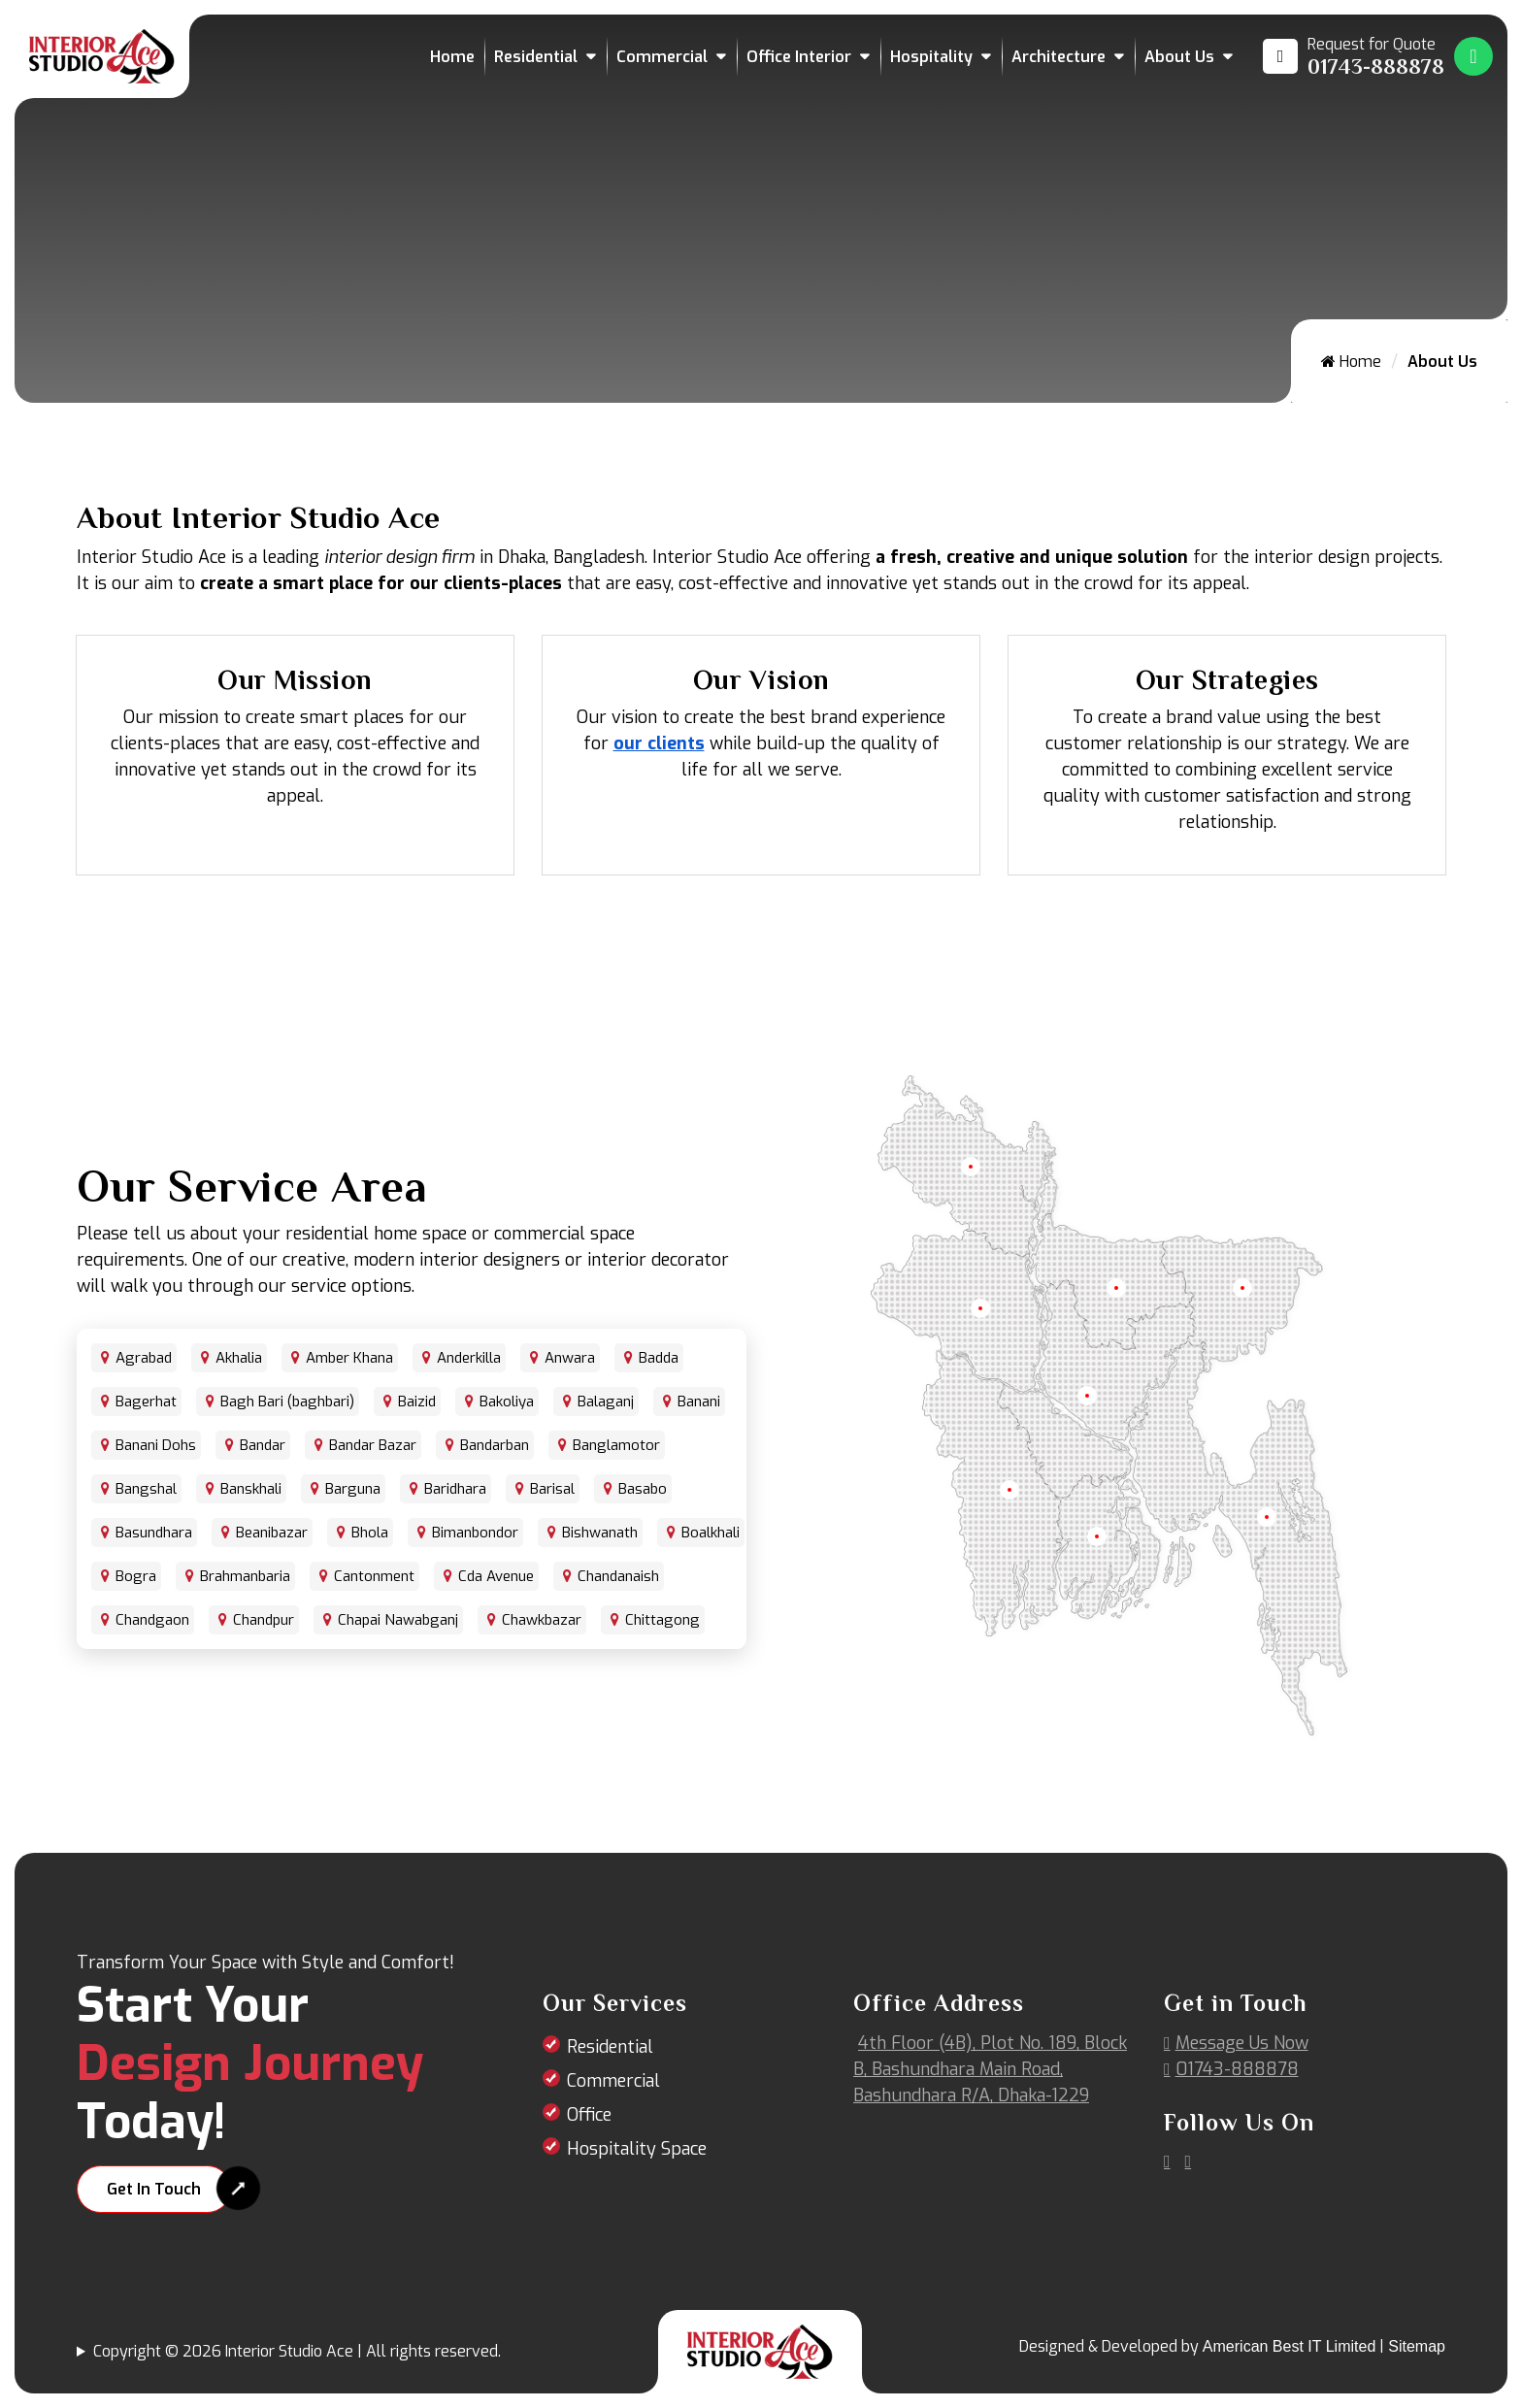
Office (589, 2115)
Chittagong (662, 1620)
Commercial (662, 57)
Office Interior (798, 57)
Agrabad (144, 1358)
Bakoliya (507, 1401)
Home (452, 57)
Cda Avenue (496, 1576)
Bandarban (494, 1445)
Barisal (552, 1489)
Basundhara (154, 1532)
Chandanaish (618, 1576)
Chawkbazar (541, 1620)
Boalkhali (710, 1532)
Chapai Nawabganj (398, 1620)
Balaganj (606, 1401)
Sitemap (1416, 2346)
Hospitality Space (637, 2149)
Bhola (369, 1532)
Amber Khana (349, 1358)
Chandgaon (152, 1620)
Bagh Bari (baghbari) (287, 1401)
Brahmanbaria (245, 1576)
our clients (659, 743)
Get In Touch (154, 2189)
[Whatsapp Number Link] (1473, 56)
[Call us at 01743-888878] (1353, 56)
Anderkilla (469, 1358)
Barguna (352, 1489)
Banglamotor (616, 1445)
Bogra (136, 1576)
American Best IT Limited (1289, 2346)
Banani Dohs (156, 1445)
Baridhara (455, 1489)
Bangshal (146, 1489)
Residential (536, 57)
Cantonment (374, 1576)
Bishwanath (600, 1532)
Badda (658, 1358)
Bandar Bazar (372, 1445)
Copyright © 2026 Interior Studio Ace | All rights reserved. (297, 2351)
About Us (1179, 57)
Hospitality (931, 57)
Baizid (417, 1401)
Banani (699, 1401)
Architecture (1058, 57)
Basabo (642, 1489)
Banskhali (250, 1489)
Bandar (262, 1445)
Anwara (570, 1358)
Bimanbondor (475, 1532)
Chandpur (263, 1620)
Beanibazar (272, 1532)
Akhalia (238, 1358)
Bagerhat (146, 1401)
